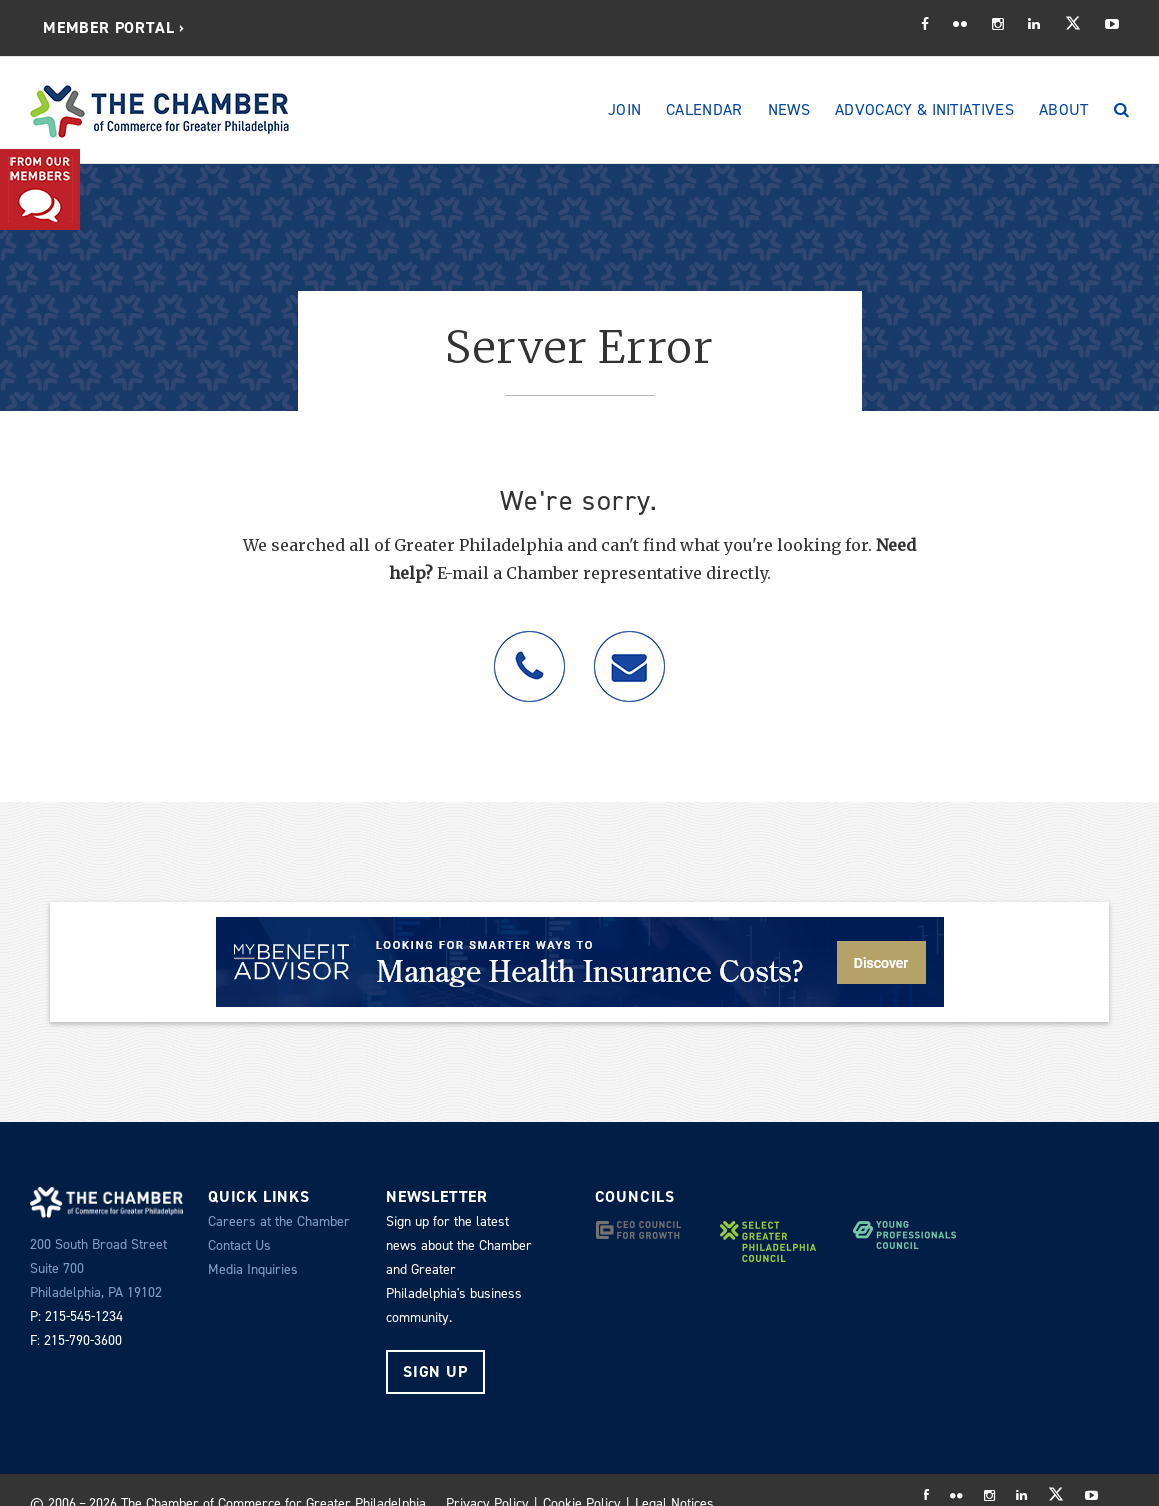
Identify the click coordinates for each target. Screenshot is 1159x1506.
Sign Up (435, 1371)
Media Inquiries (253, 1269)
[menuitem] (114, 28)
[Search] (1121, 110)
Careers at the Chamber (279, 1221)
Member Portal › (114, 27)
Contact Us (239, 1245)
